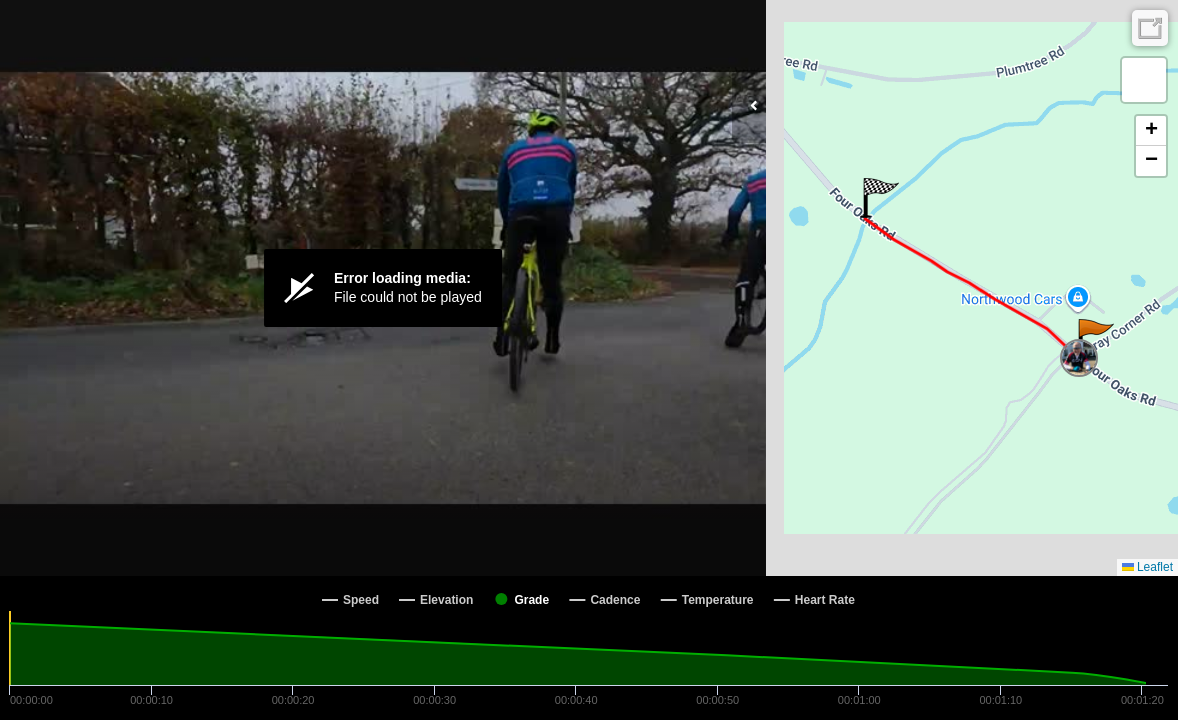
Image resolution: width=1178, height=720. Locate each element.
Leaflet (1147, 567)
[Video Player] (383, 288)
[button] (1094, 339)
